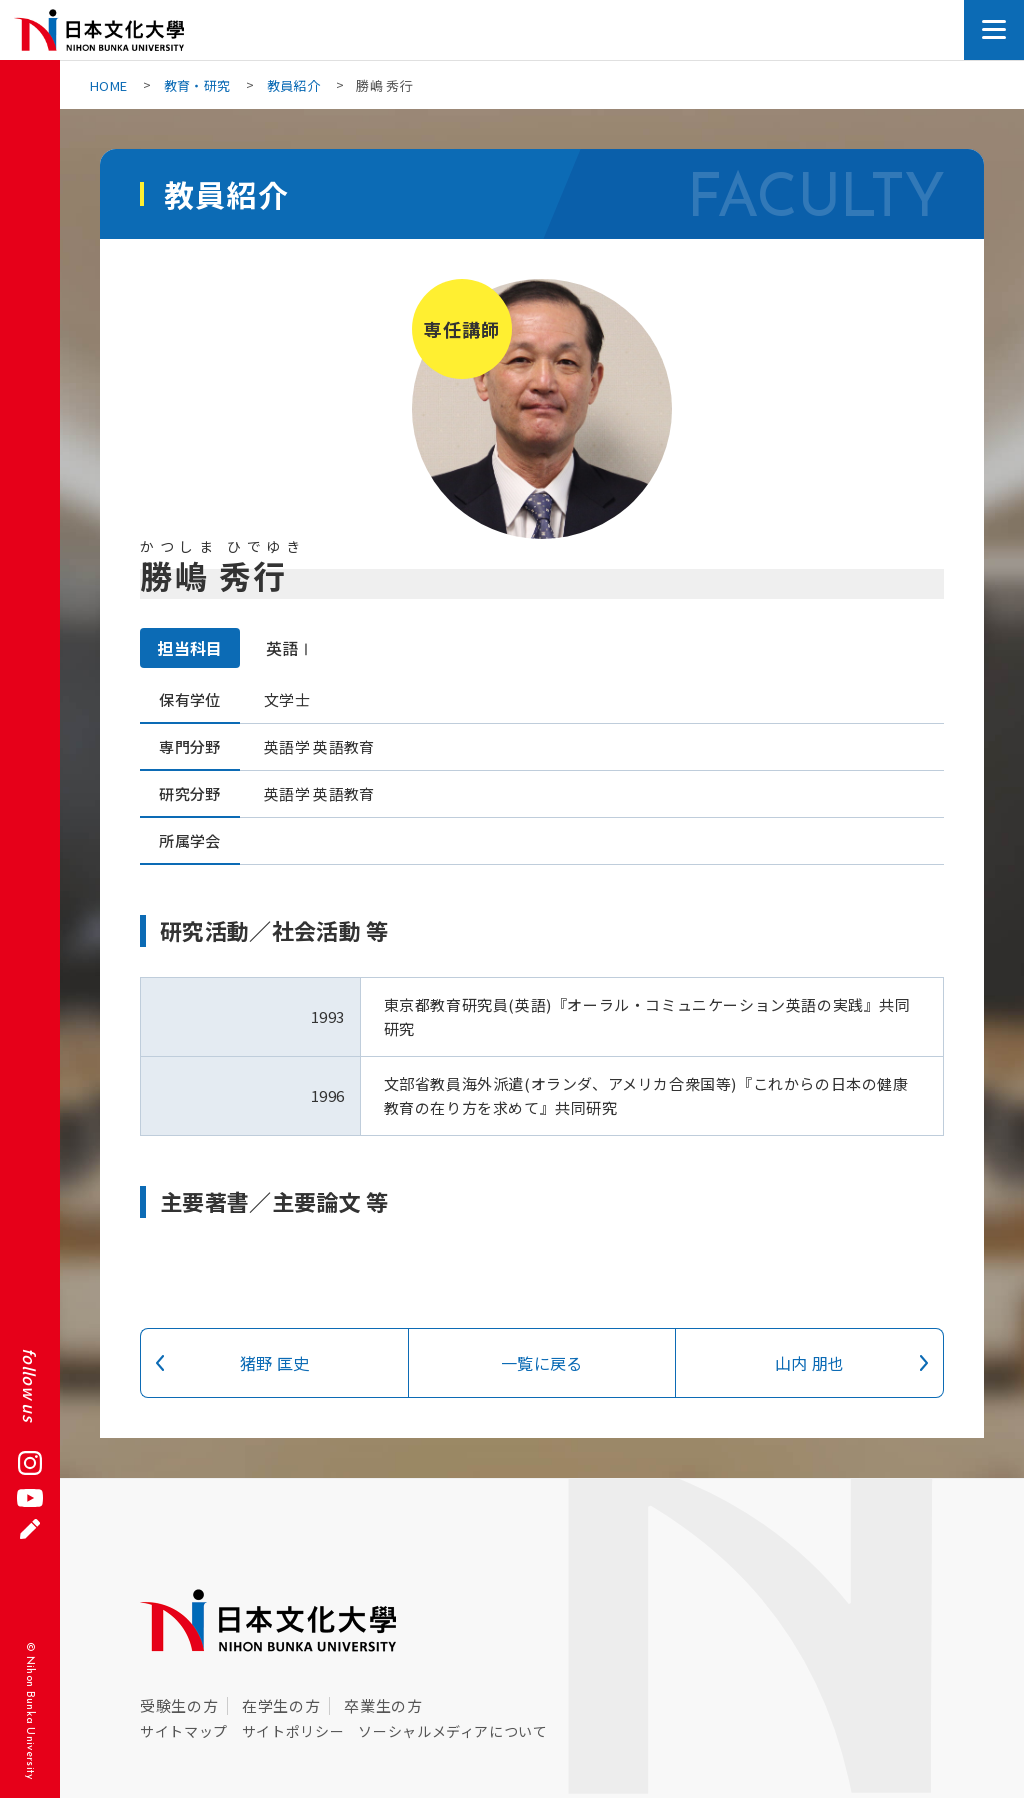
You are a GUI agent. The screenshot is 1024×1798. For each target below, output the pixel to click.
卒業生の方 (383, 1705)
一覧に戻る (542, 1363)
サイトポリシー (293, 1731)
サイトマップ (184, 1731)
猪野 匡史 (275, 1363)
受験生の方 (179, 1705)
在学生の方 (281, 1705)
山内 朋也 (810, 1363)
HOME (108, 85)
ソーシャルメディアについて (452, 1731)
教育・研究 (197, 85)
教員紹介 (293, 85)
